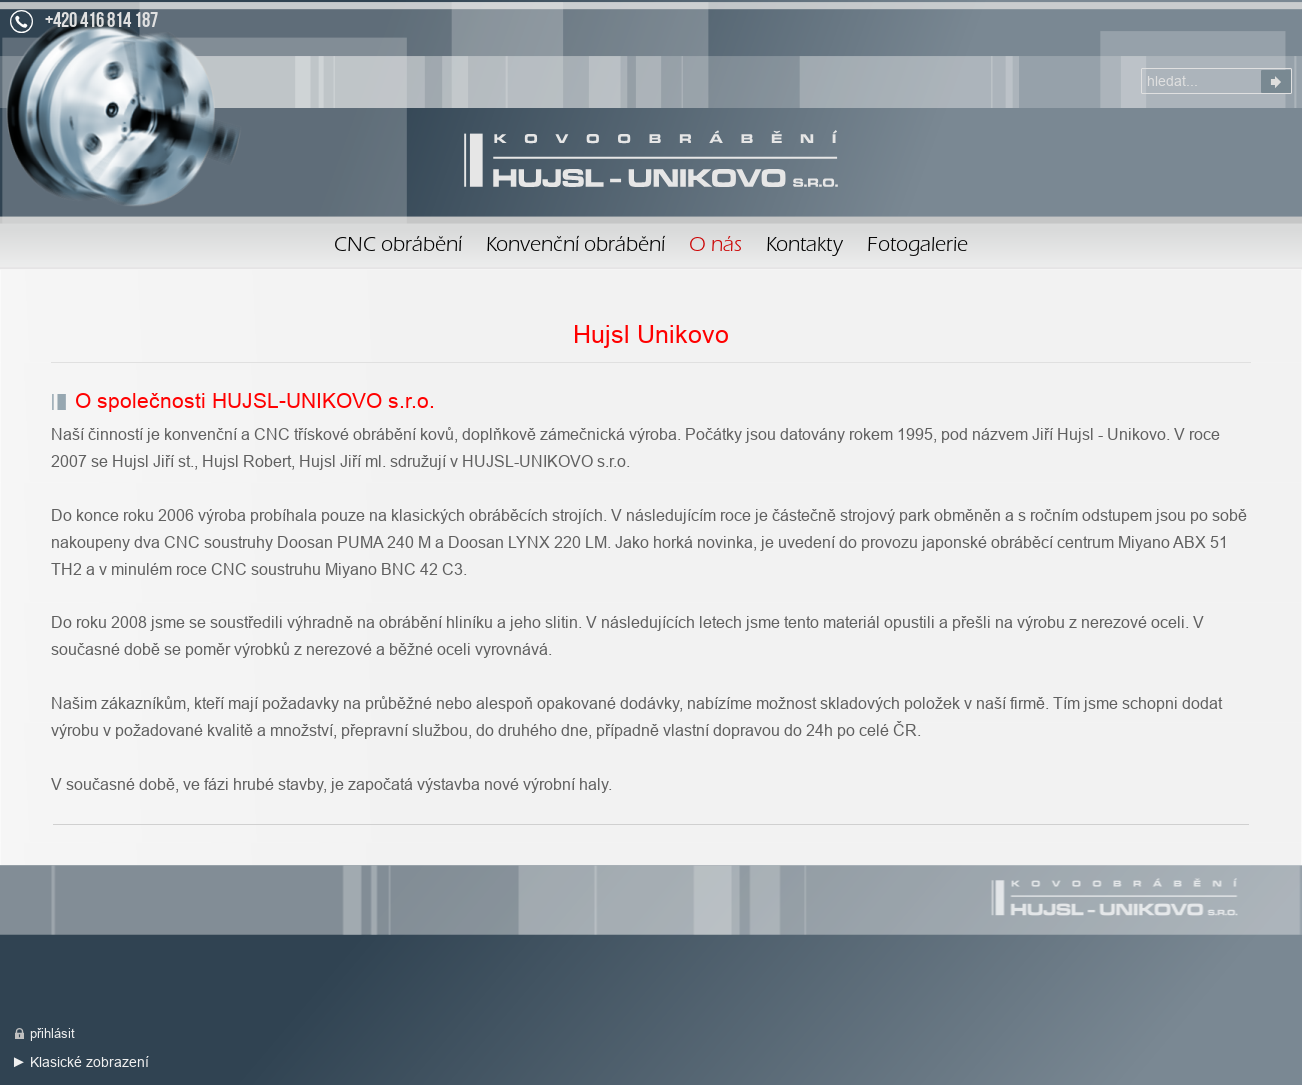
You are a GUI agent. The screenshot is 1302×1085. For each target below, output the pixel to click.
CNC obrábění (398, 246)
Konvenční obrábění (575, 246)
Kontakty (804, 246)
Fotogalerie (917, 246)
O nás (651, 158)
